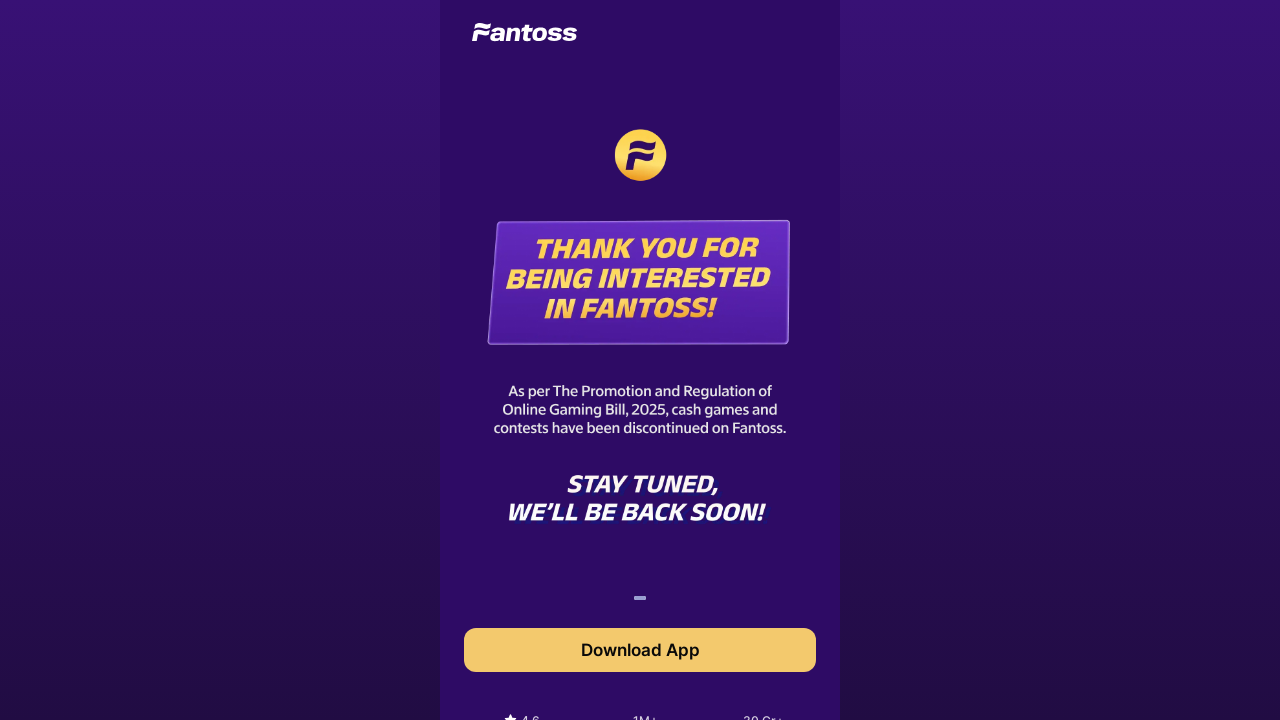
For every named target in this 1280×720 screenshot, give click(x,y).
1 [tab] (639, 601)
